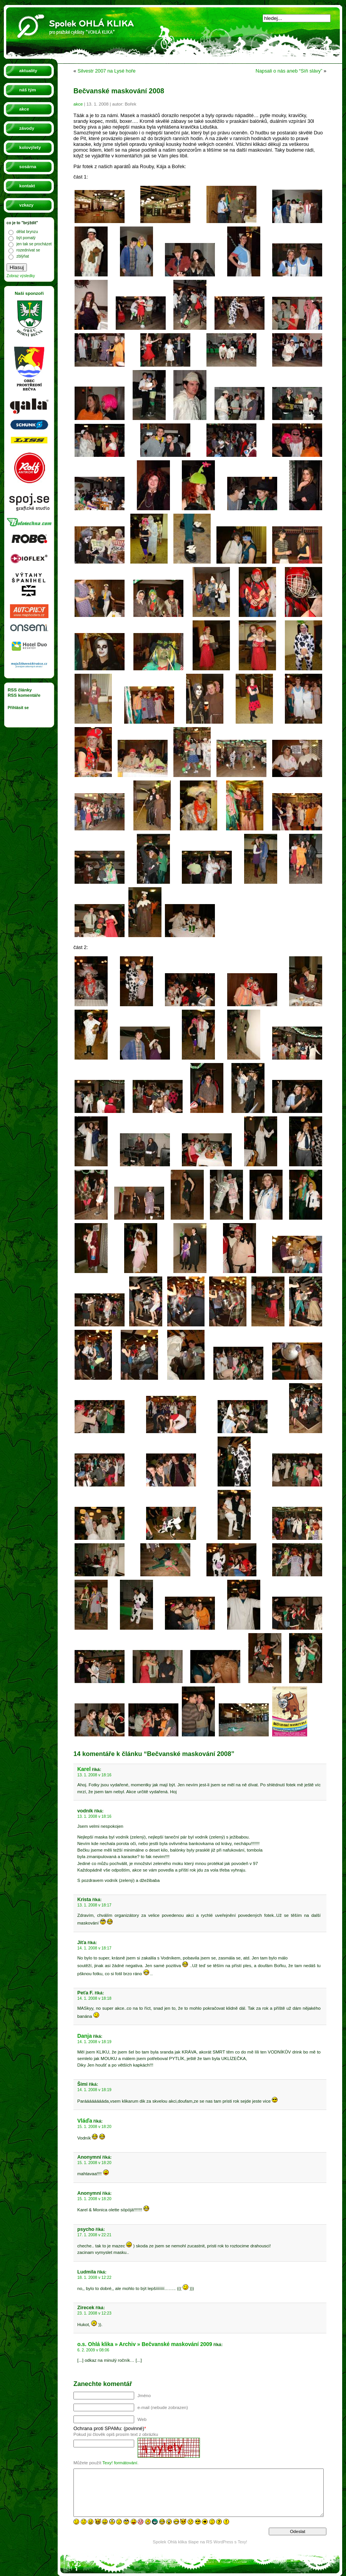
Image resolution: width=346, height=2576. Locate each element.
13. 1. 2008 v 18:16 (94, 1775)
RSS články (20, 690)
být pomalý (26, 238)
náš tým (27, 90)
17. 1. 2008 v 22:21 (94, 2235)
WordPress (223, 2542)
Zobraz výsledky (21, 276)
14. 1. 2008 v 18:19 (94, 2042)
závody (26, 128)
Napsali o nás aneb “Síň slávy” (289, 71)
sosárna (27, 166)
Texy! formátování (119, 2462)
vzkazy (26, 205)
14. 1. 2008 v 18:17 (94, 1948)
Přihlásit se (18, 708)
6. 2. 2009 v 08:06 (93, 2350)
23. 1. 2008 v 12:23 (94, 2313)
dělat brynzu (27, 232)
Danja (84, 2036)
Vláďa (84, 2121)
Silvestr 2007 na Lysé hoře (107, 71)
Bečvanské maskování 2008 (118, 91)
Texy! (242, 2542)
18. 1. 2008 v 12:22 (94, 2277)
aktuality (28, 70)
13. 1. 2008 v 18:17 (94, 1905)
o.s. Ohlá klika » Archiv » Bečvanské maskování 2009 (144, 2344)
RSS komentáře (24, 695)
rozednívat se (28, 250)
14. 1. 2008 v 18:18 (94, 1998)
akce (24, 109)
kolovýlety (30, 147)
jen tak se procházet (34, 244)
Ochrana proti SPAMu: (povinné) (108, 2428)
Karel (84, 1769)
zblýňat (23, 256)
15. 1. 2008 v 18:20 (94, 2127)
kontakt (27, 186)
